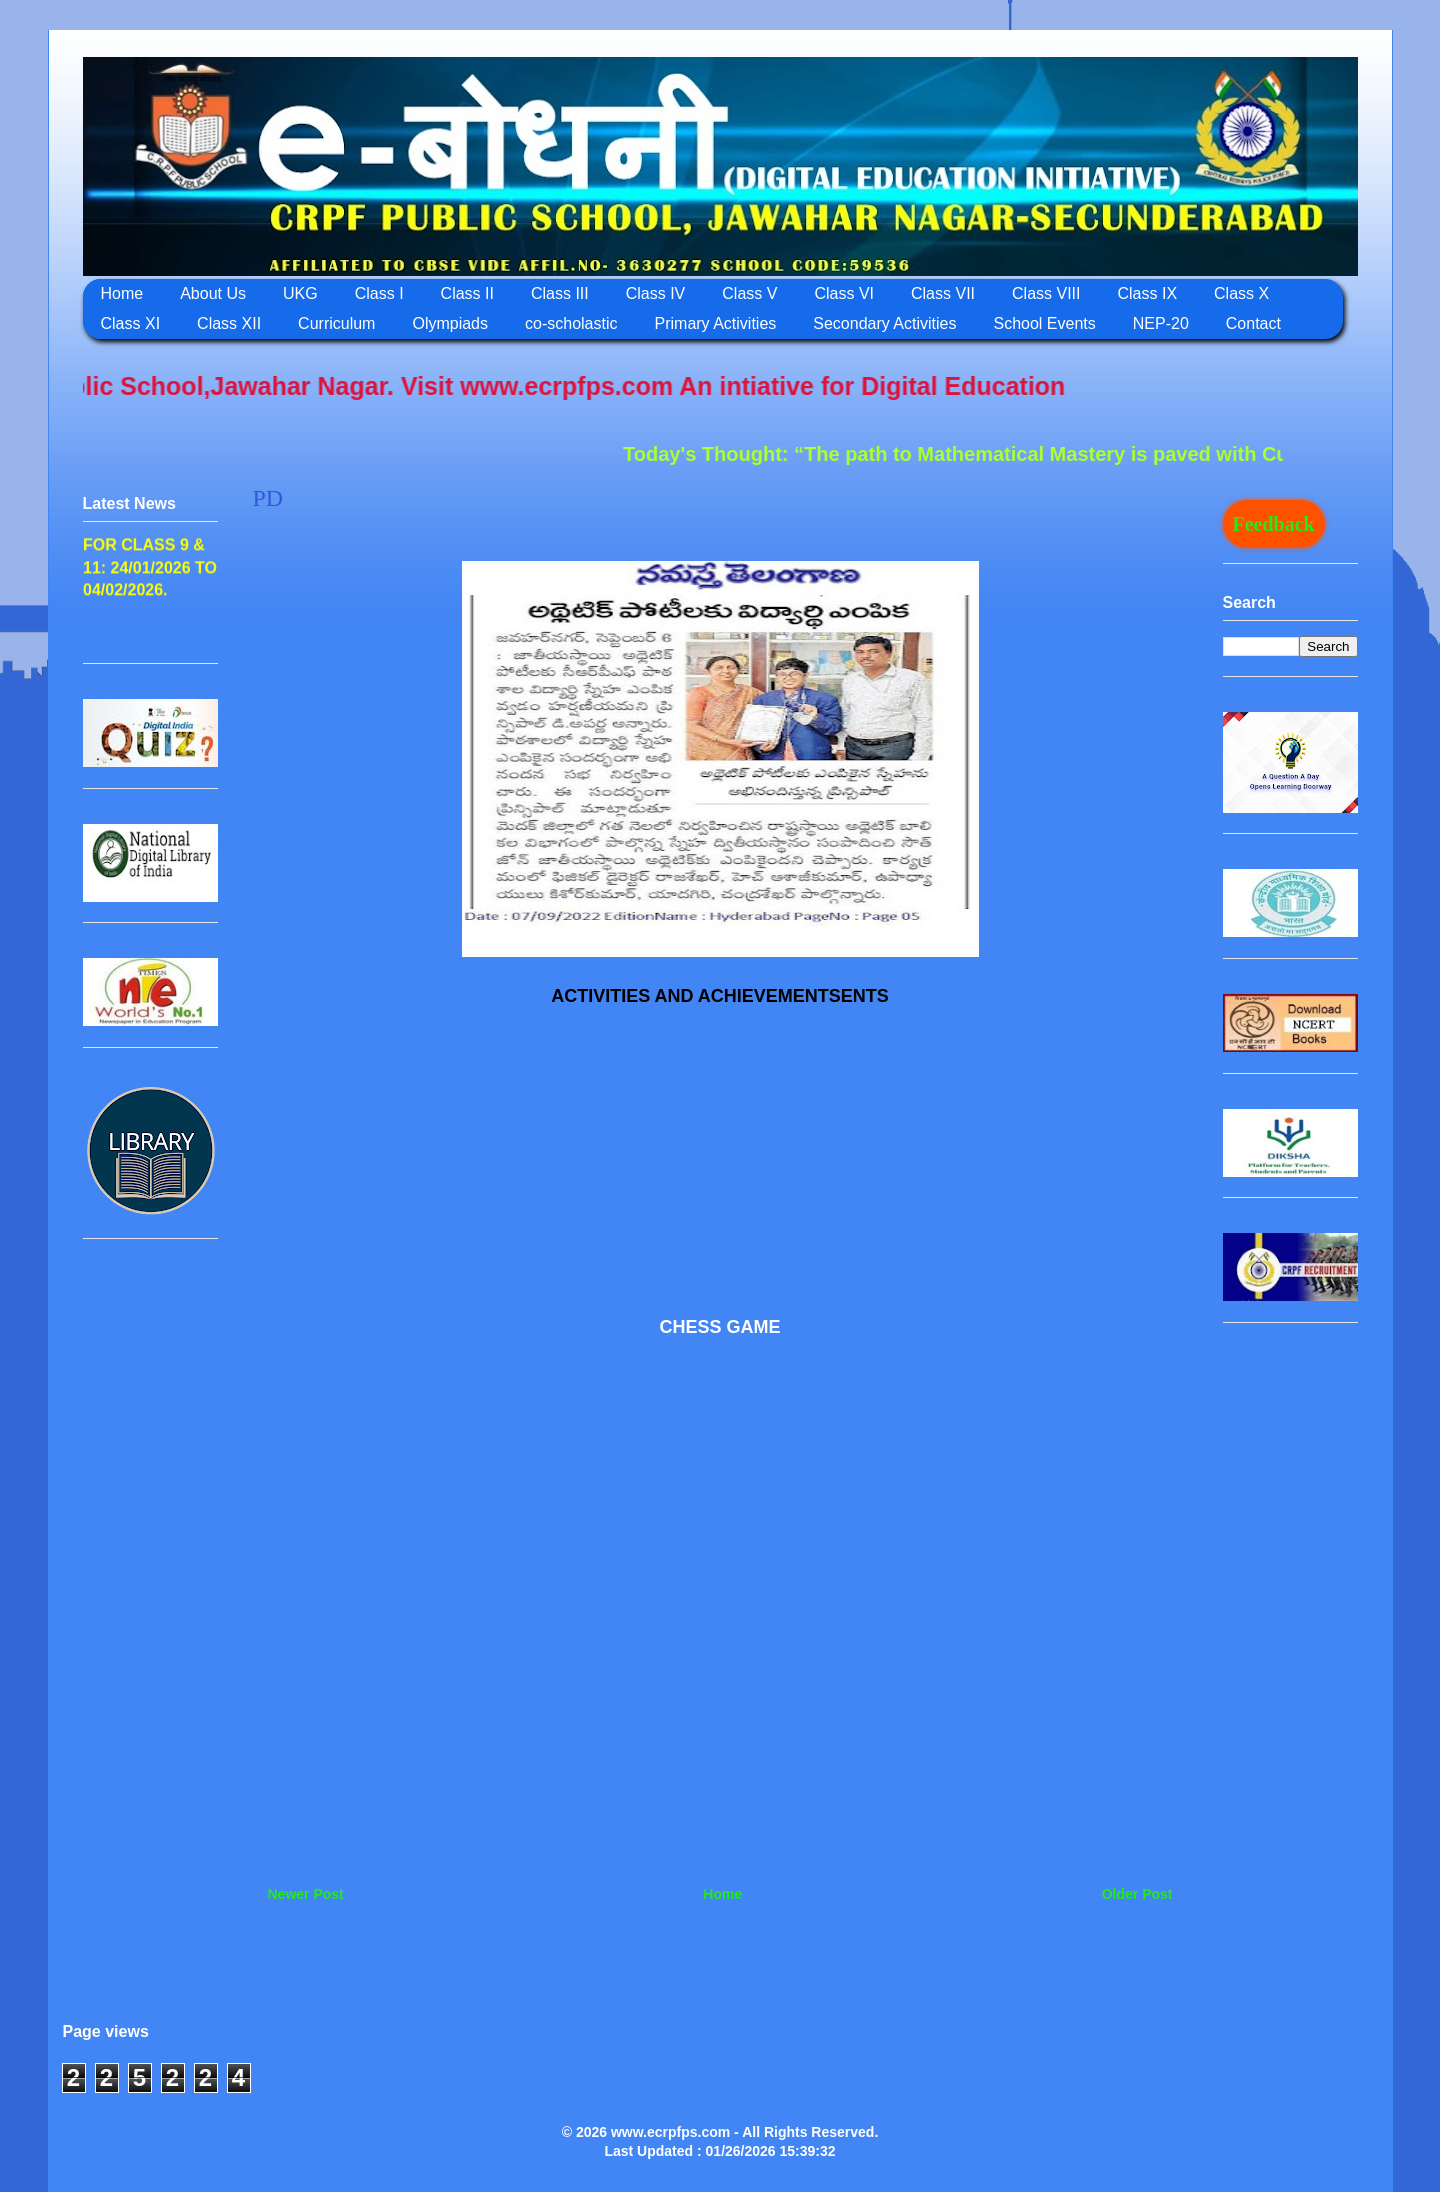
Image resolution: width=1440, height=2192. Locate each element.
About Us (213, 293)
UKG (300, 293)
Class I (379, 293)
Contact (1253, 323)
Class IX (1147, 293)
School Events (1044, 323)
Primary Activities (716, 323)
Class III (560, 293)
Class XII (229, 323)
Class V (749, 293)
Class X (1241, 293)
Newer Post (306, 1894)
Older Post (1137, 1894)
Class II (467, 293)
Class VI (844, 293)
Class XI (131, 323)
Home (122, 293)
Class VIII (1046, 293)
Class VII (943, 293)
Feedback (1274, 524)
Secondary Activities (884, 323)
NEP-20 (1161, 323)
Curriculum (336, 323)
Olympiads (450, 323)
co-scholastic (571, 323)
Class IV (656, 293)
